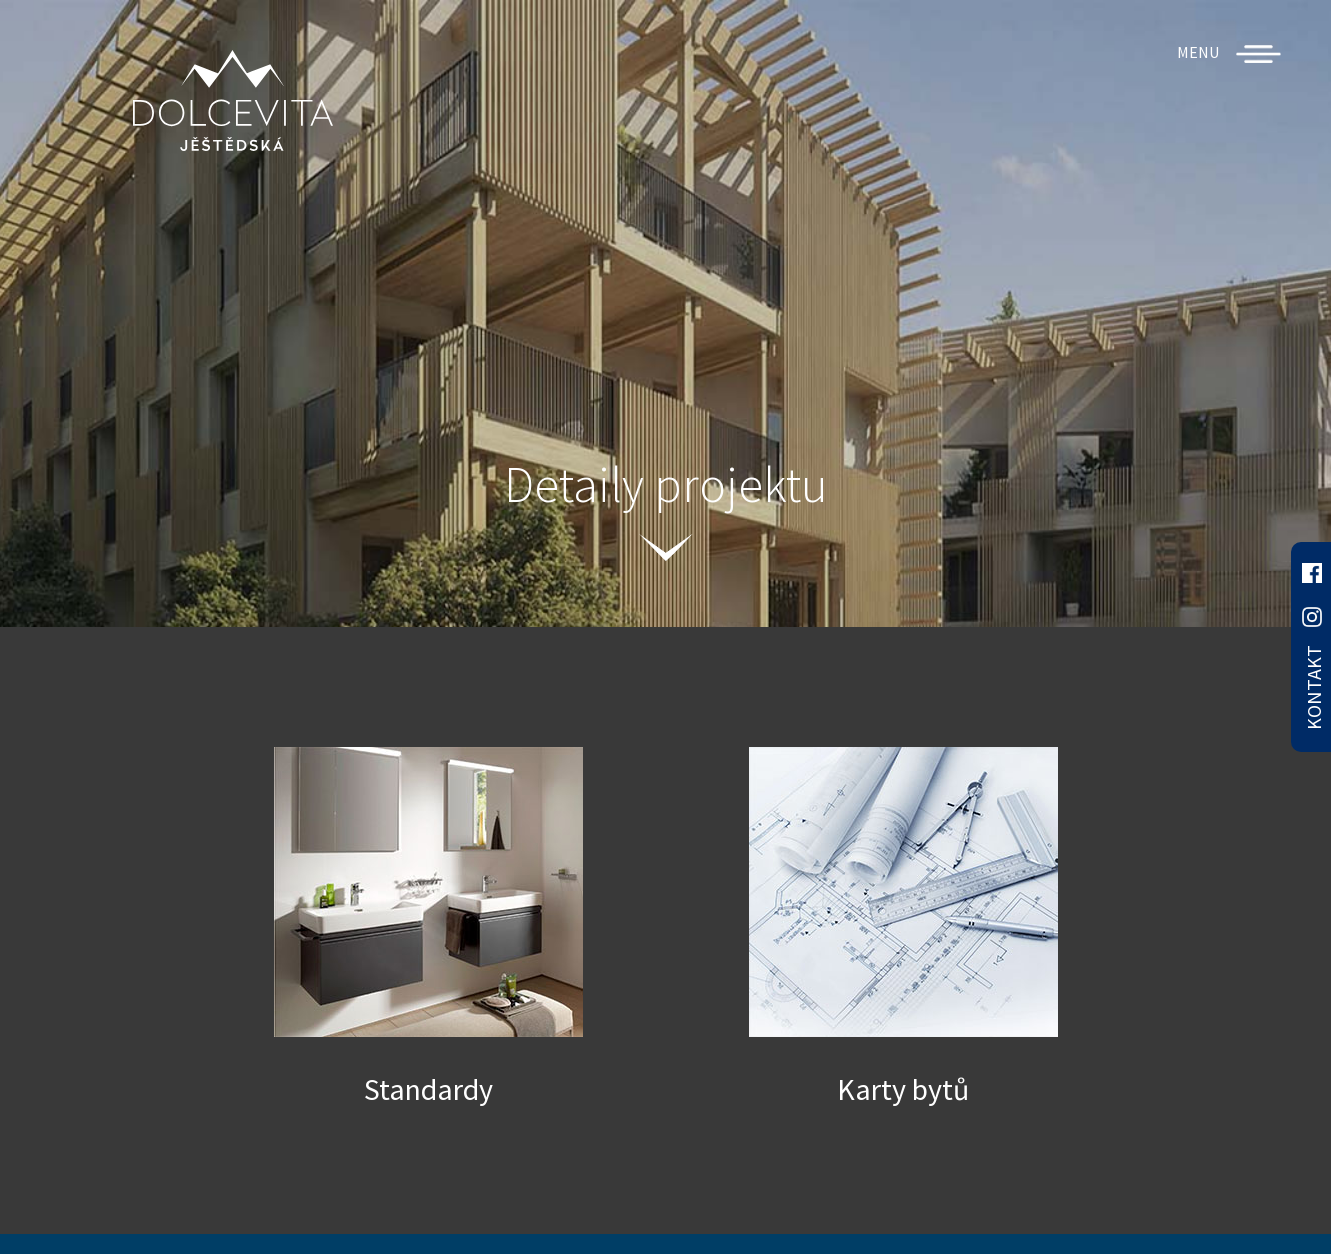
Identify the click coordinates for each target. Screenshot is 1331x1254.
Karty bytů (903, 1089)
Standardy (428, 1089)
